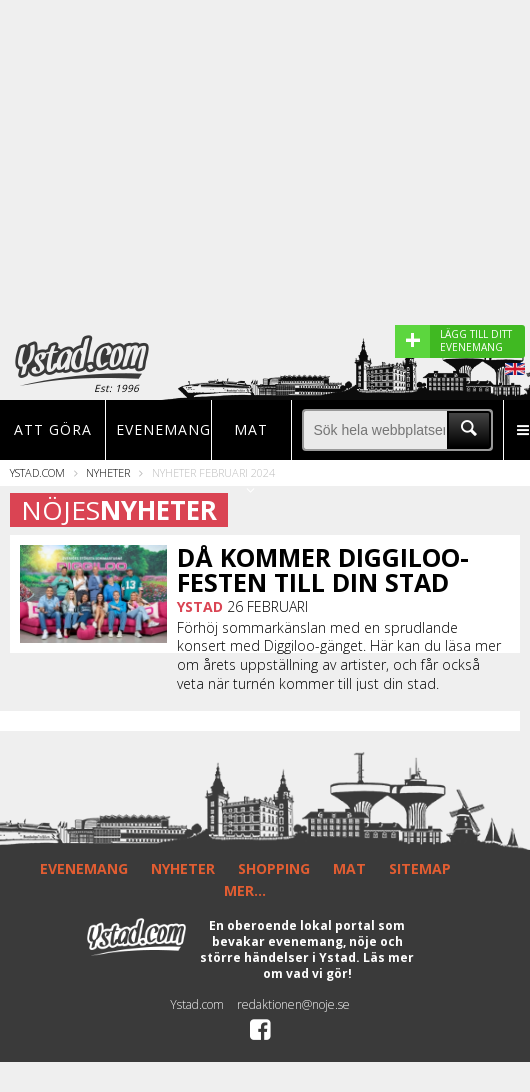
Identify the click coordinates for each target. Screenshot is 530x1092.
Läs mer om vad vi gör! (339, 965)
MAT (349, 868)
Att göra (53, 429)
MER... (245, 890)
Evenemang (158, 429)
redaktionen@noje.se (293, 1004)
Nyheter (108, 472)
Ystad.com (37, 472)
